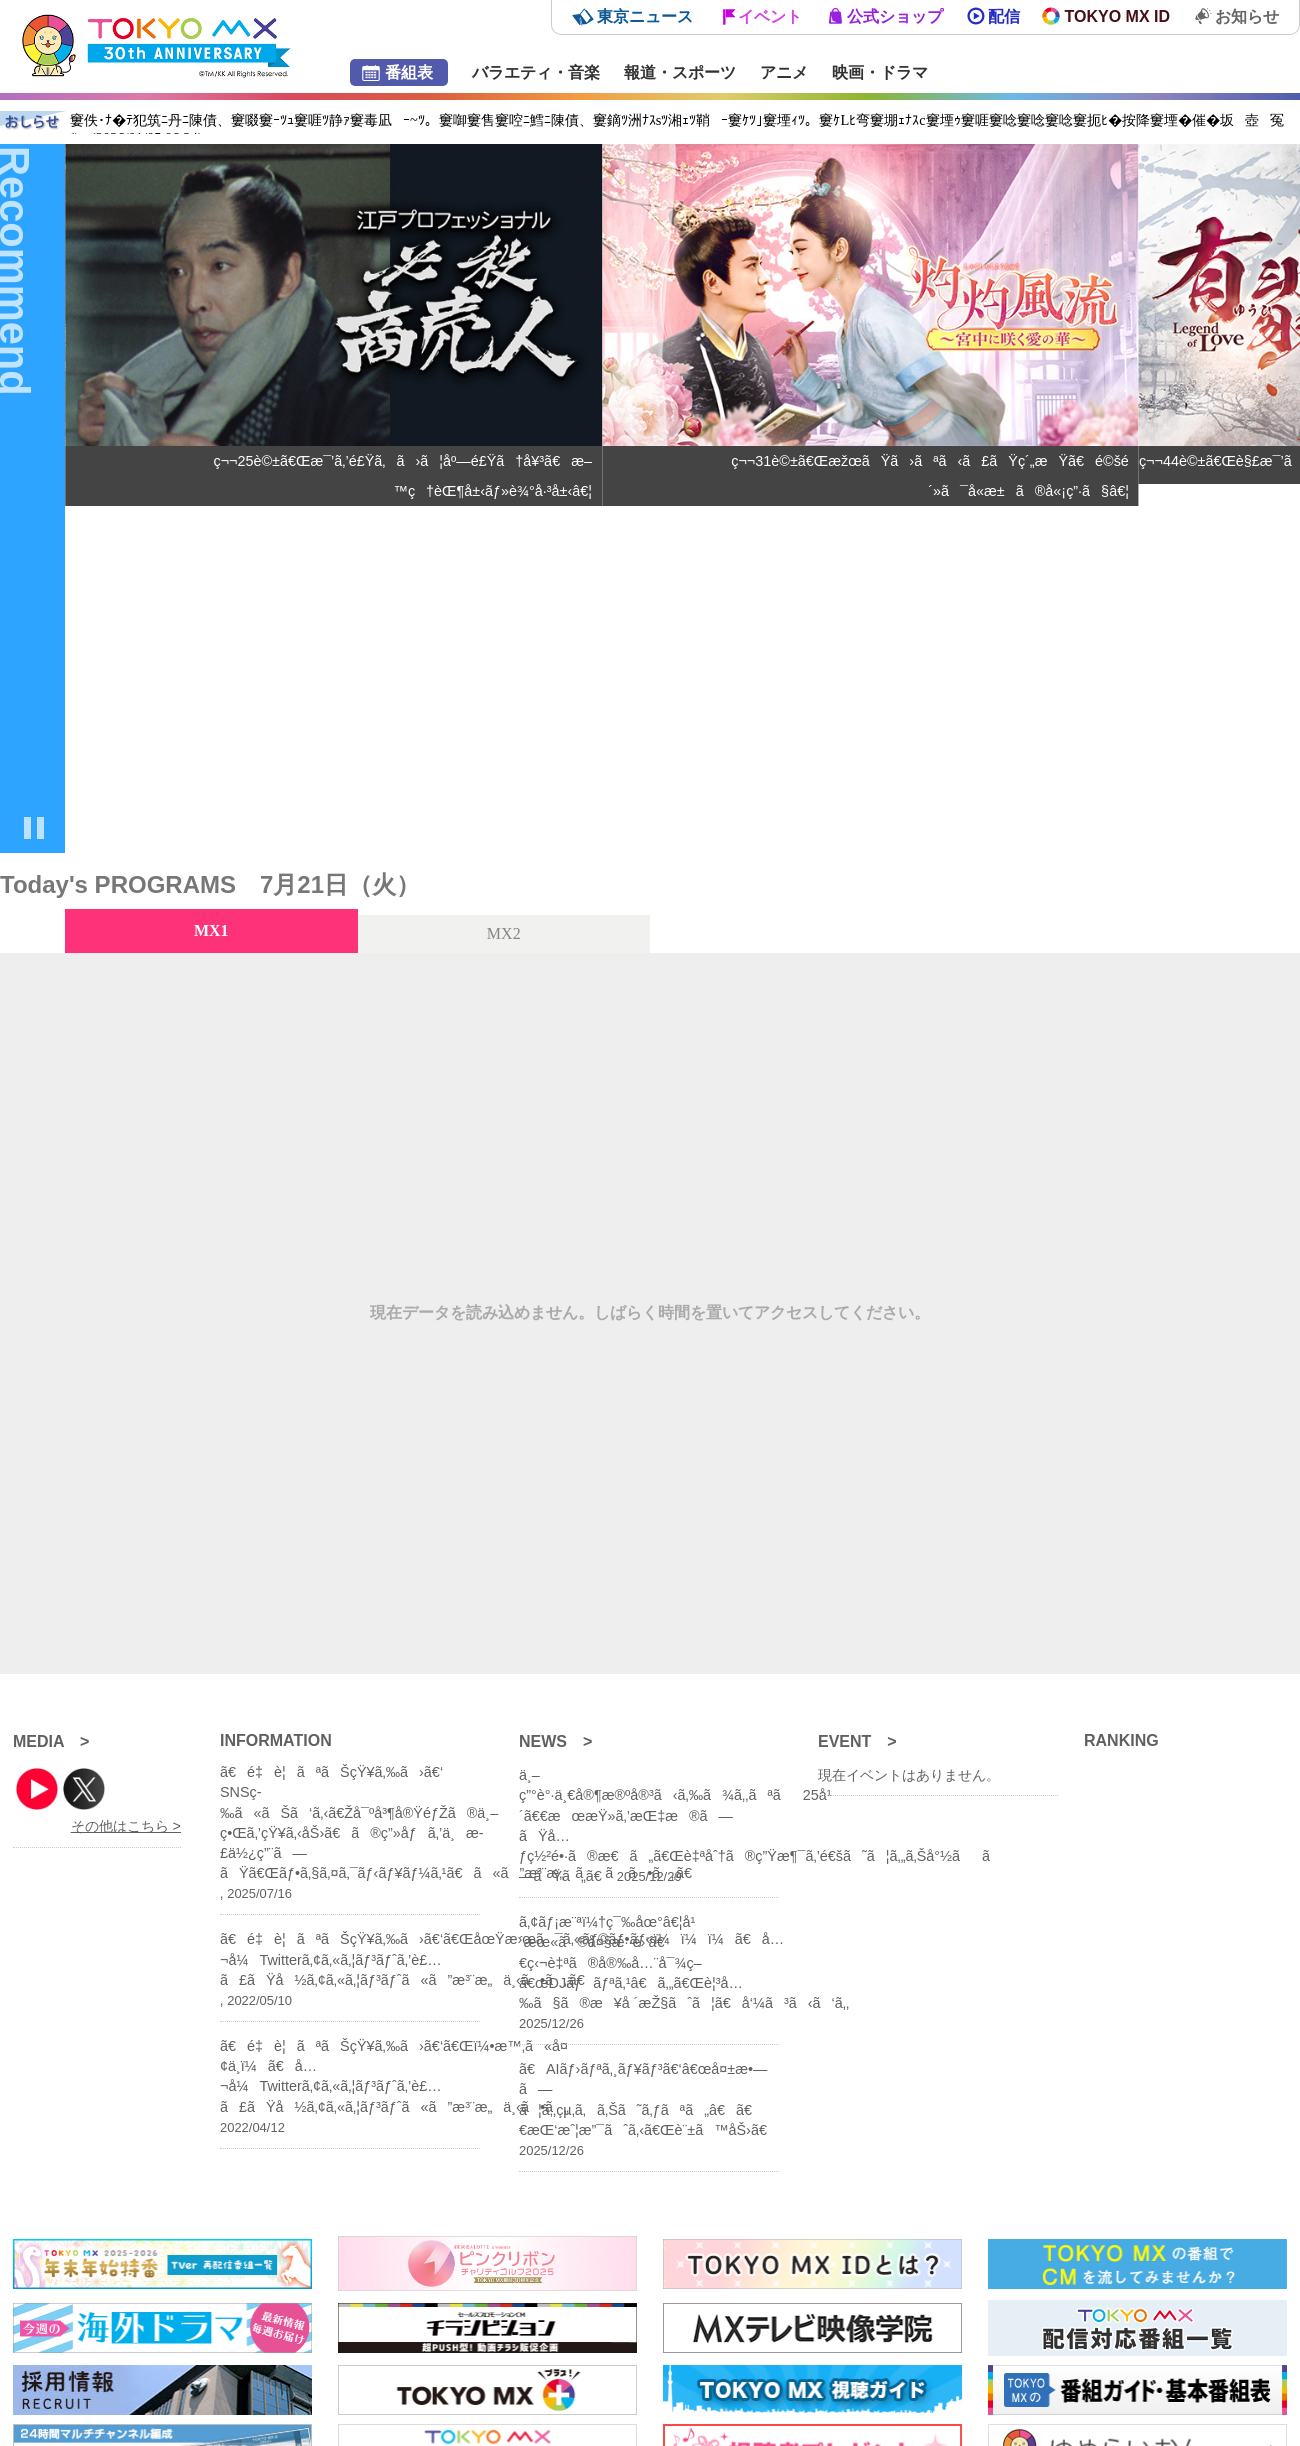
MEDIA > (51, 1741)
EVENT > (857, 1741)
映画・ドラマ (880, 72)
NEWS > (555, 1741)
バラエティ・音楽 (536, 72)
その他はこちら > (126, 1826)
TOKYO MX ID (1118, 16)
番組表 (409, 72)
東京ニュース (645, 16)
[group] (333, 498)
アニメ (784, 72)
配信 (1004, 16)
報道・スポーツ (680, 72)
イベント (770, 16)
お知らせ (1247, 16)
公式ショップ (895, 16)
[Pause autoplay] (34, 829)
